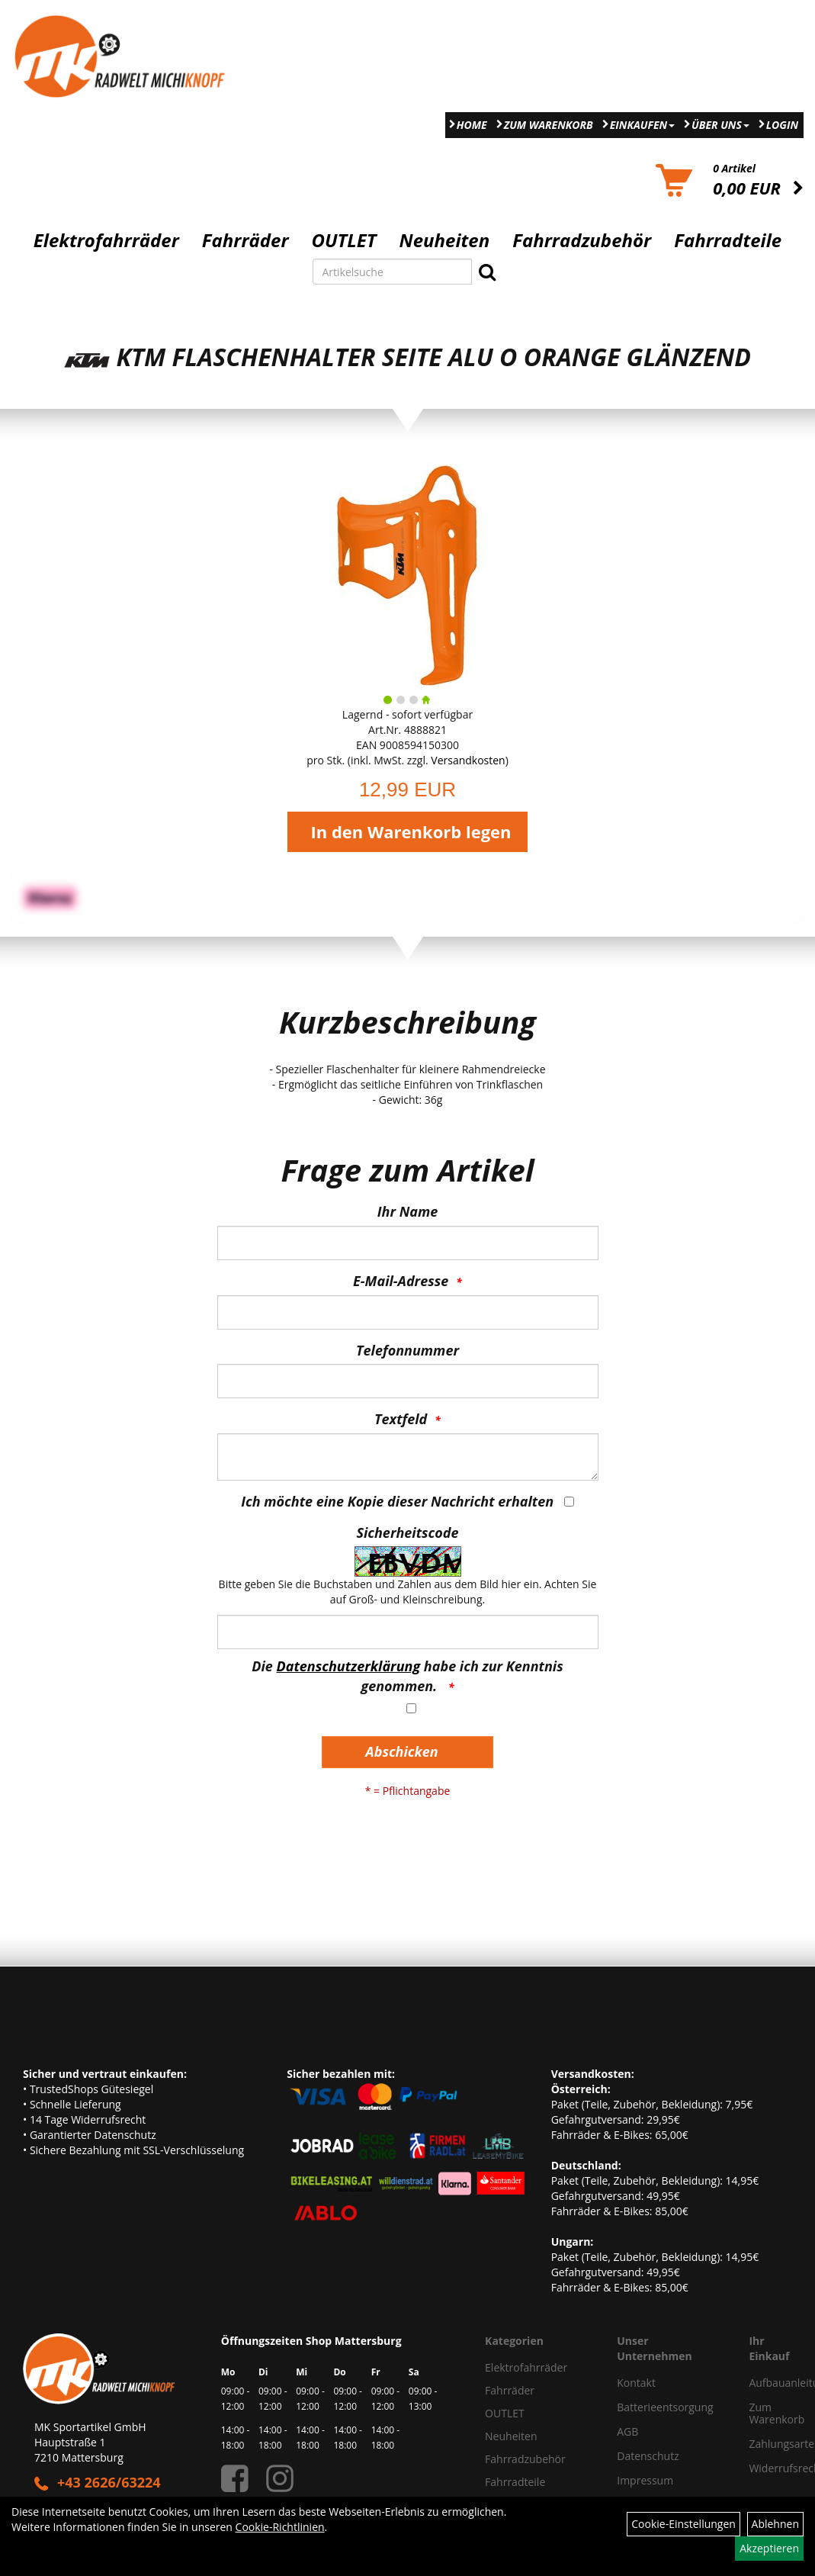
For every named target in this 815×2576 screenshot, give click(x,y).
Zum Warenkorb (548, 124)
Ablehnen (775, 2524)
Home (472, 124)
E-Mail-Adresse (400, 1281)
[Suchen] (487, 271)
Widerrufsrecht (765, 2468)
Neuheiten (444, 240)
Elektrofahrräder (106, 240)
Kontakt (636, 2382)
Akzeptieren (769, 2548)
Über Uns (720, 124)
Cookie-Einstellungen (683, 2524)
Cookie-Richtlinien (280, 2527)
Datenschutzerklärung (349, 1666)
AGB (627, 2431)
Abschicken (401, 1751)
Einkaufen (642, 124)
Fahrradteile (727, 240)
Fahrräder (245, 240)
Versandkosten (468, 760)
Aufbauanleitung (765, 2382)
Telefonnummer (407, 1350)
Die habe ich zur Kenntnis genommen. (407, 1676)
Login (782, 124)
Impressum (645, 2480)
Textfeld (400, 1419)
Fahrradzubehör (581, 240)
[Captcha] (407, 1632)
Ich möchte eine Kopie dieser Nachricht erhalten (397, 1501)
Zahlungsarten (765, 2443)
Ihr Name (407, 1211)
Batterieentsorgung (665, 2407)
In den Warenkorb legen (410, 831)
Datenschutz (648, 2456)
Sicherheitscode (407, 1532)
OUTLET (344, 240)
